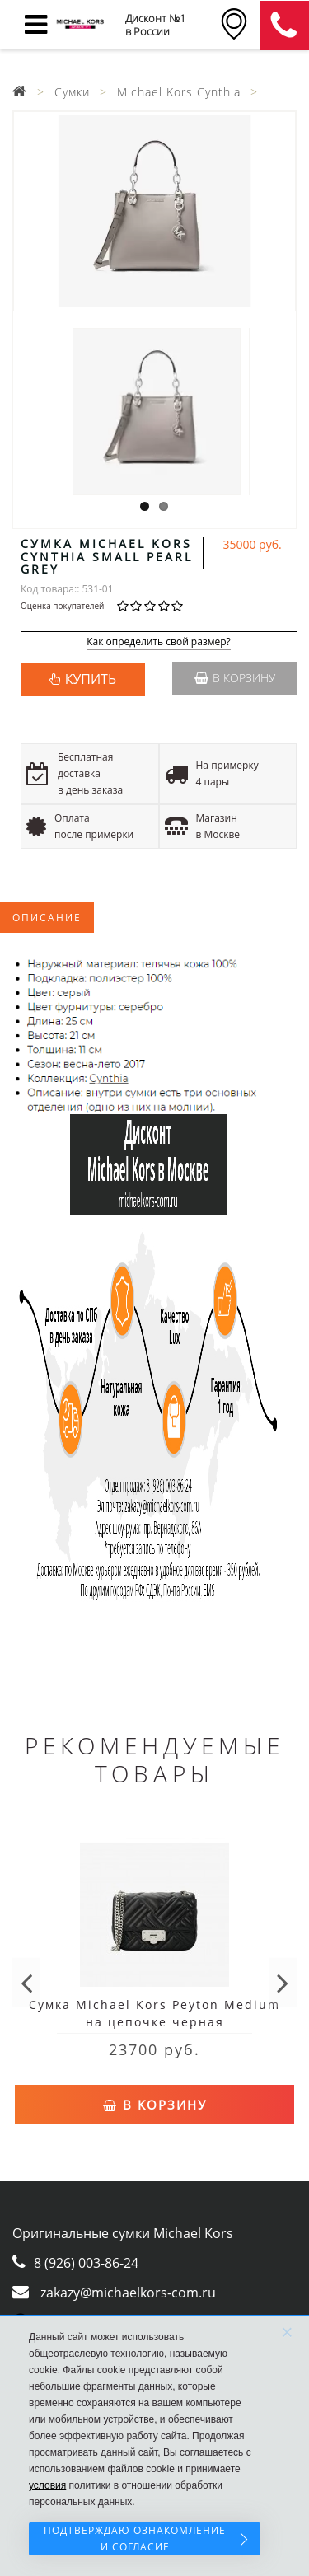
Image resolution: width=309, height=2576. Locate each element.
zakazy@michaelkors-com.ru (128, 2292)
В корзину (234, 678)
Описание (47, 918)
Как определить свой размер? (159, 642)
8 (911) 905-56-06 (284, 25)
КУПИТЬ (90, 679)
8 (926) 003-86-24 (86, 2263)
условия (47, 2485)
